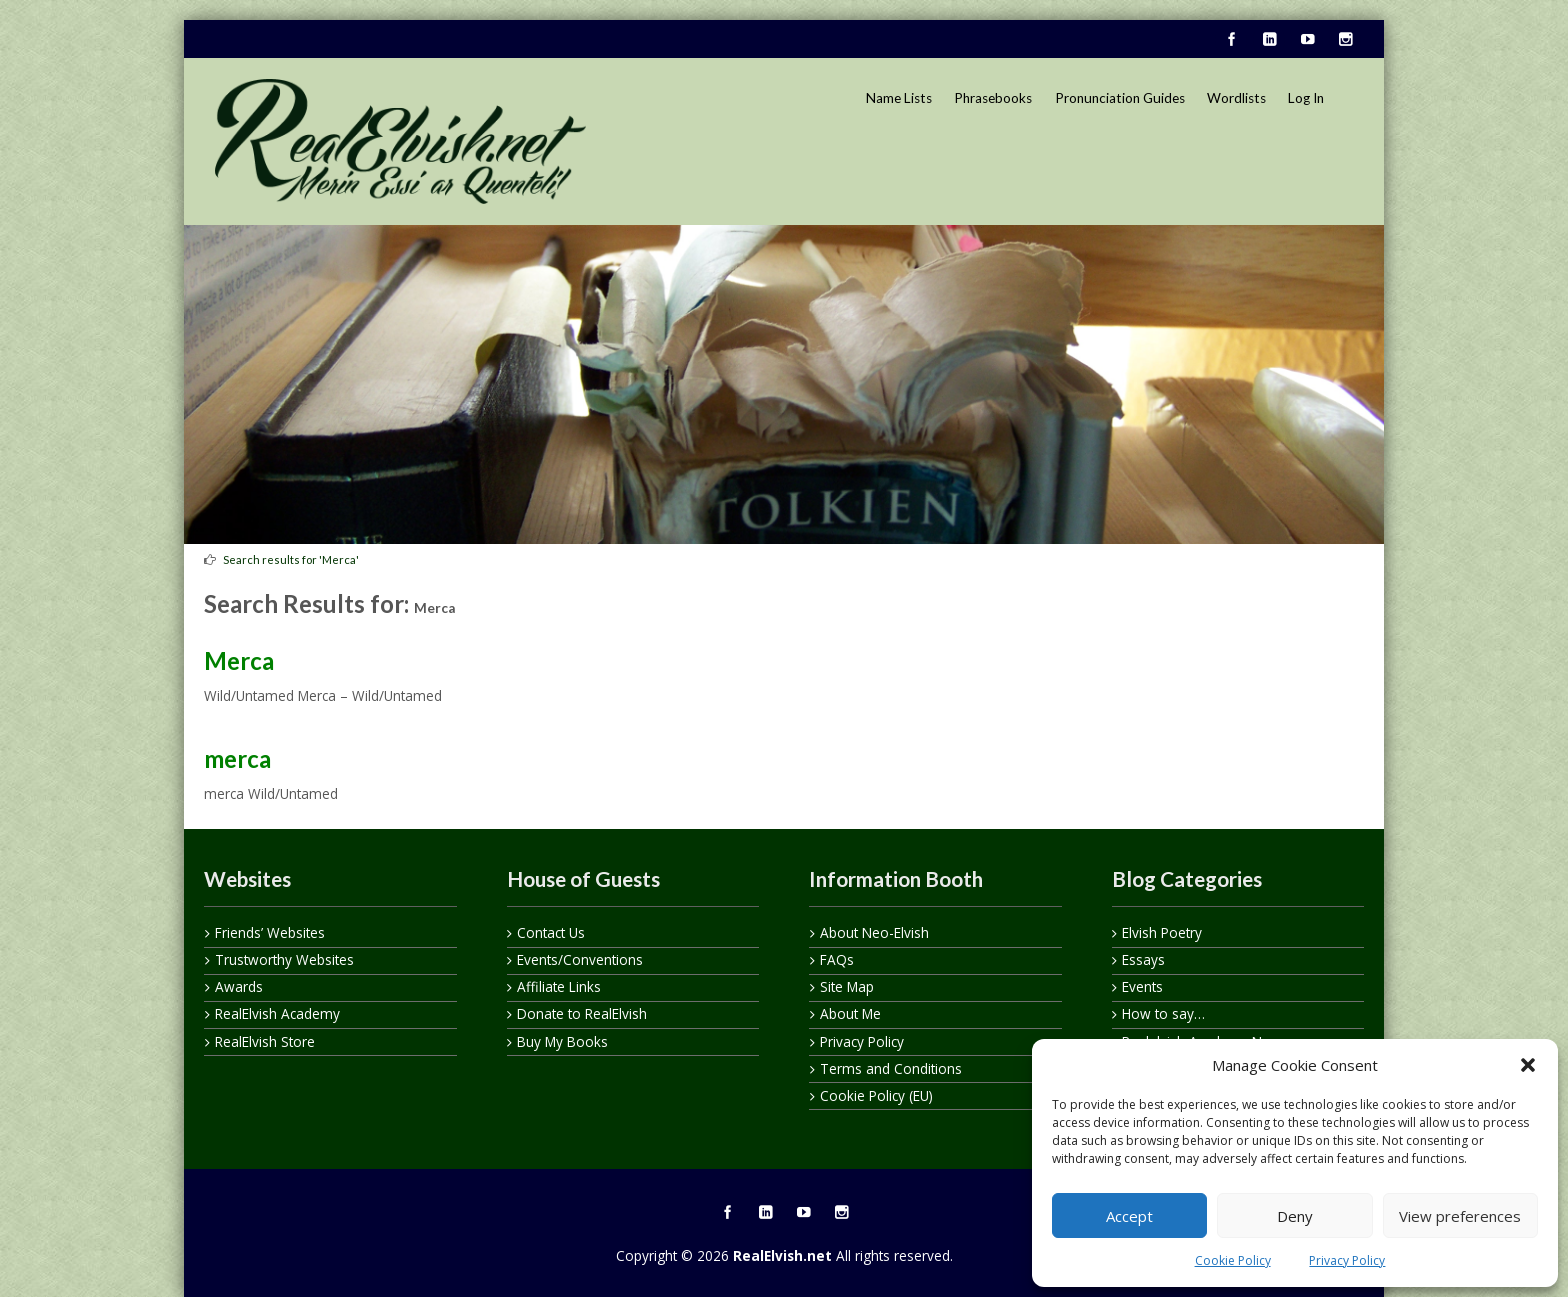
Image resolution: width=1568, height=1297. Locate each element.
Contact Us (551, 932)
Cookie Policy (1233, 1260)
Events (1142, 986)
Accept (1129, 1216)
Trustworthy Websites (284, 959)
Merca (239, 660)
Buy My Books (562, 1041)
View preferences (1460, 1216)
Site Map (847, 986)
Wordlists (1236, 98)
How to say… (1163, 1013)
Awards (239, 986)
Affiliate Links (559, 986)
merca (237, 758)
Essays (1143, 959)
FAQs (837, 959)
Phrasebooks (993, 98)
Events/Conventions (580, 959)
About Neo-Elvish (874, 932)
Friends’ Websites (270, 932)
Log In (1306, 98)
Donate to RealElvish (582, 1013)
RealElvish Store (265, 1041)
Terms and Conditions (891, 1068)
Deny (1295, 1216)
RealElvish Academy (277, 1013)
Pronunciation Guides (1120, 98)
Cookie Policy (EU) (876, 1095)
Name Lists (899, 98)
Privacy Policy (1347, 1260)
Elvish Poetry (1162, 932)
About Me (850, 1013)
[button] (1528, 1065)
